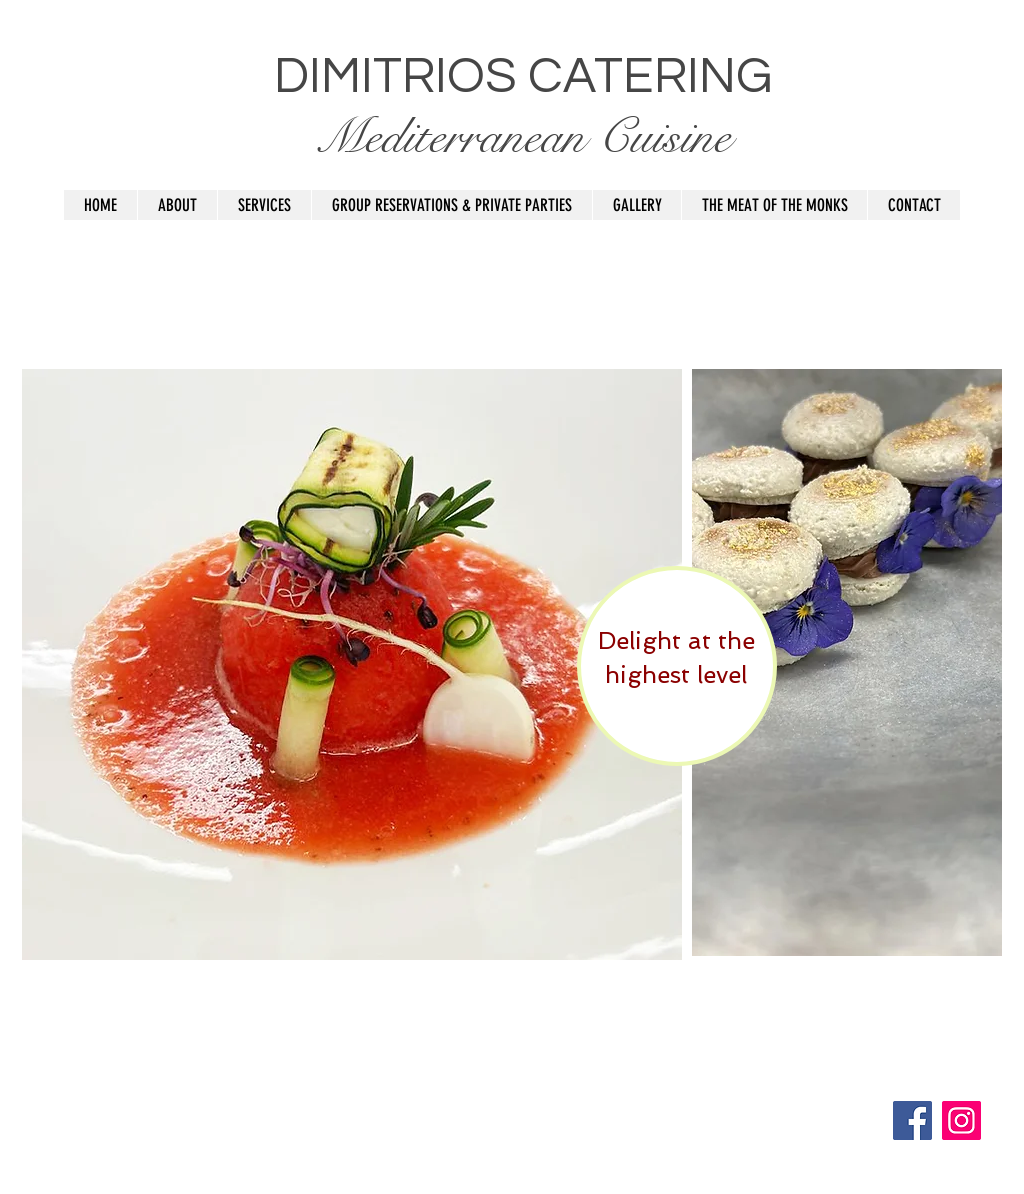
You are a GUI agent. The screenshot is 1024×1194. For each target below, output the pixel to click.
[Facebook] (912, 1120)
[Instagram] (961, 1120)
